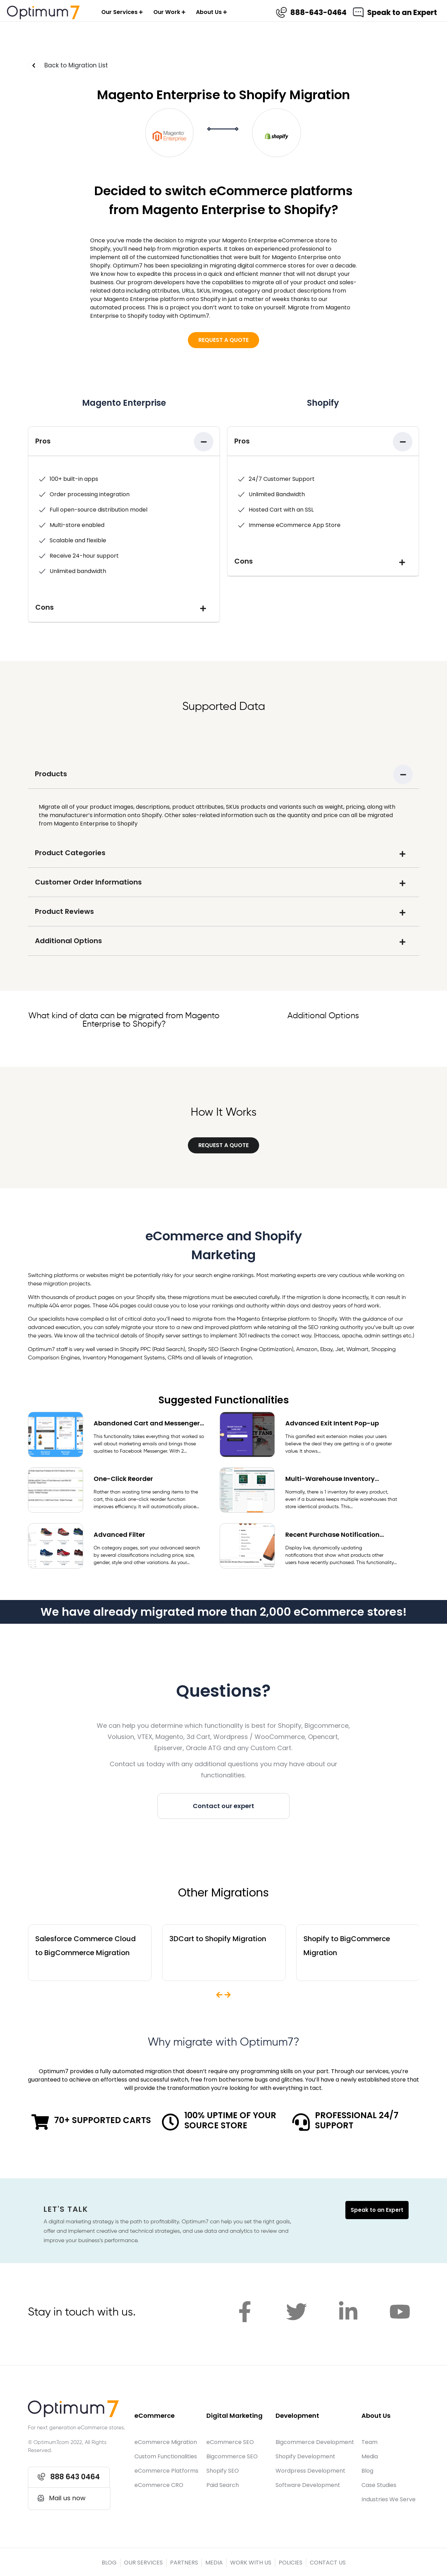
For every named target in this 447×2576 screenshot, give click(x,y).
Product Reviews (64, 911)
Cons (44, 607)
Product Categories (70, 853)
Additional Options (68, 941)
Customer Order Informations (88, 882)
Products (51, 774)
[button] (223, 340)
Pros (43, 441)
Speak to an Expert (403, 12)
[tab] (124, 441)
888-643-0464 (319, 12)
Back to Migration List (76, 65)
